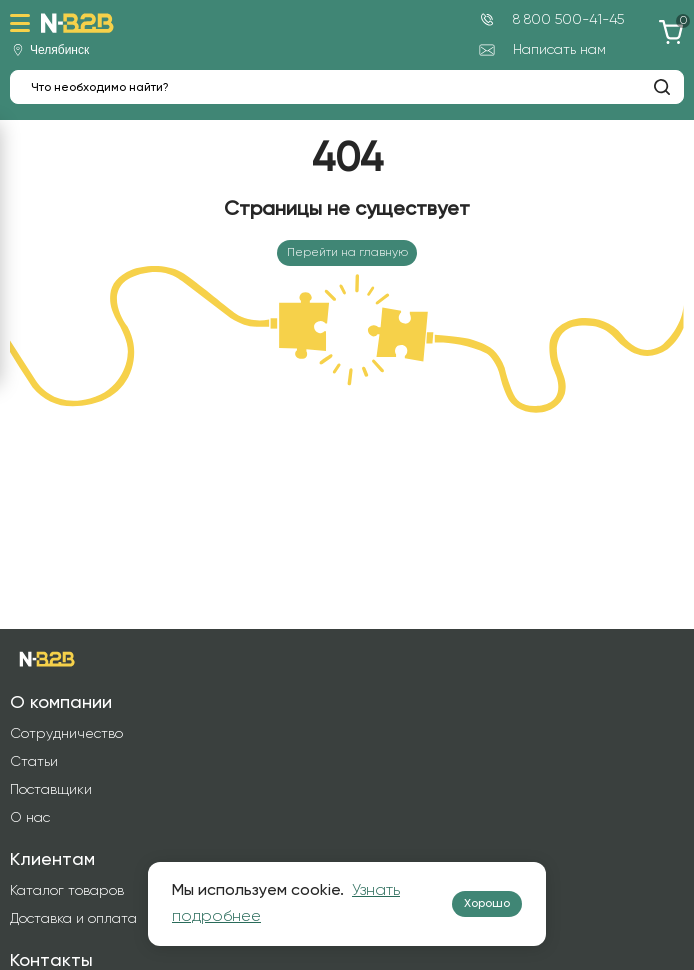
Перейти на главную (347, 253)
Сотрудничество (66, 734)
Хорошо (487, 904)
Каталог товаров (67, 891)
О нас (30, 818)
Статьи (34, 762)
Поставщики (51, 790)
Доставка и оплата (73, 919)
